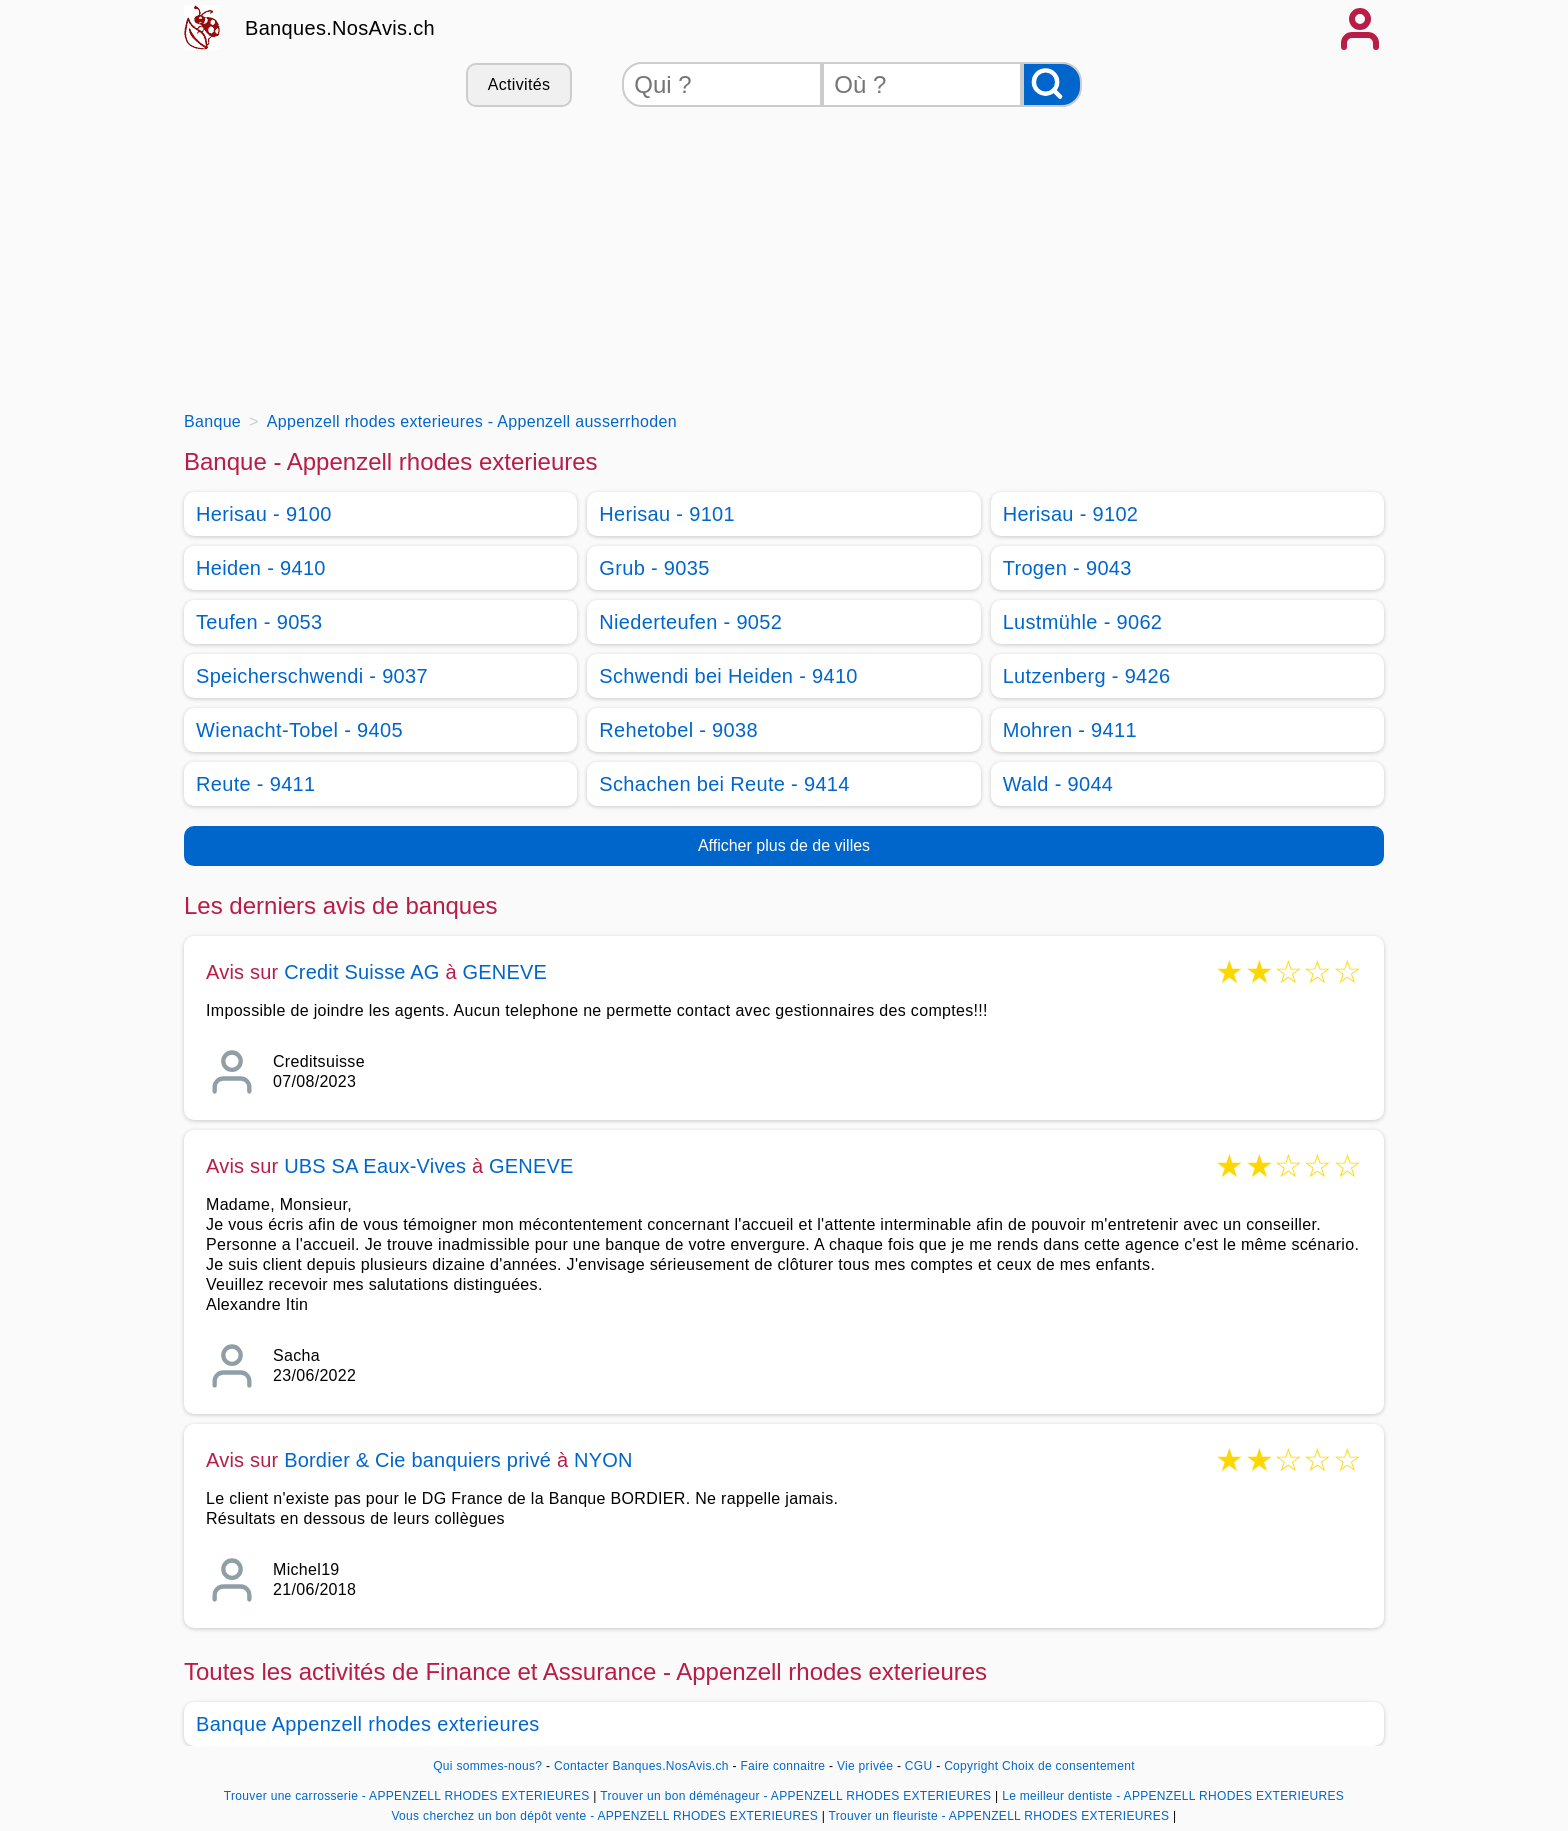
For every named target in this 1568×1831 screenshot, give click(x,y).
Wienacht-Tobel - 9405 (299, 730)
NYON (603, 1460)
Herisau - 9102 (1071, 514)
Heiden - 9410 (261, 568)
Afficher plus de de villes (784, 845)
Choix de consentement (1068, 1766)
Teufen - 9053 (259, 622)
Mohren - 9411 (1070, 730)
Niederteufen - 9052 (690, 622)
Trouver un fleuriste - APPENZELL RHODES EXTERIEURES (999, 1816)
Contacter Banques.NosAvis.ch (641, 1766)
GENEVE (504, 972)
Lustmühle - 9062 (1083, 622)
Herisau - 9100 (264, 514)
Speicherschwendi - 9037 (312, 676)
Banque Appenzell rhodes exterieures (368, 1724)
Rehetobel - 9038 (678, 730)
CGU (919, 1766)
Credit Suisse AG (362, 972)
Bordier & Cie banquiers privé (417, 1460)
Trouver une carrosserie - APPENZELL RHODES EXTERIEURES (407, 1796)
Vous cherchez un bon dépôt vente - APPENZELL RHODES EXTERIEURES (604, 1816)
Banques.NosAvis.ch (340, 28)
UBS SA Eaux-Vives (375, 1166)
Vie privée (865, 1766)
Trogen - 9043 (1067, 568)
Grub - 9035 (654, 568)
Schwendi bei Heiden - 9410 (728, 676)
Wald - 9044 (1058, 784)
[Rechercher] (1052, 84)
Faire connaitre (782, 1766)
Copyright (971, 1766)
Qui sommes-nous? (487, 1766)
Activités (519, 84)
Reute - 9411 (255, 784)
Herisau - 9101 (667, 514)
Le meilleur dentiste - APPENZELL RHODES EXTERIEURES (1173, 1796)
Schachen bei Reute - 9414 (724, 784)
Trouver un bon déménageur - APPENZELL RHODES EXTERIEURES (795, 1796)
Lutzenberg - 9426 (1087, 676)
